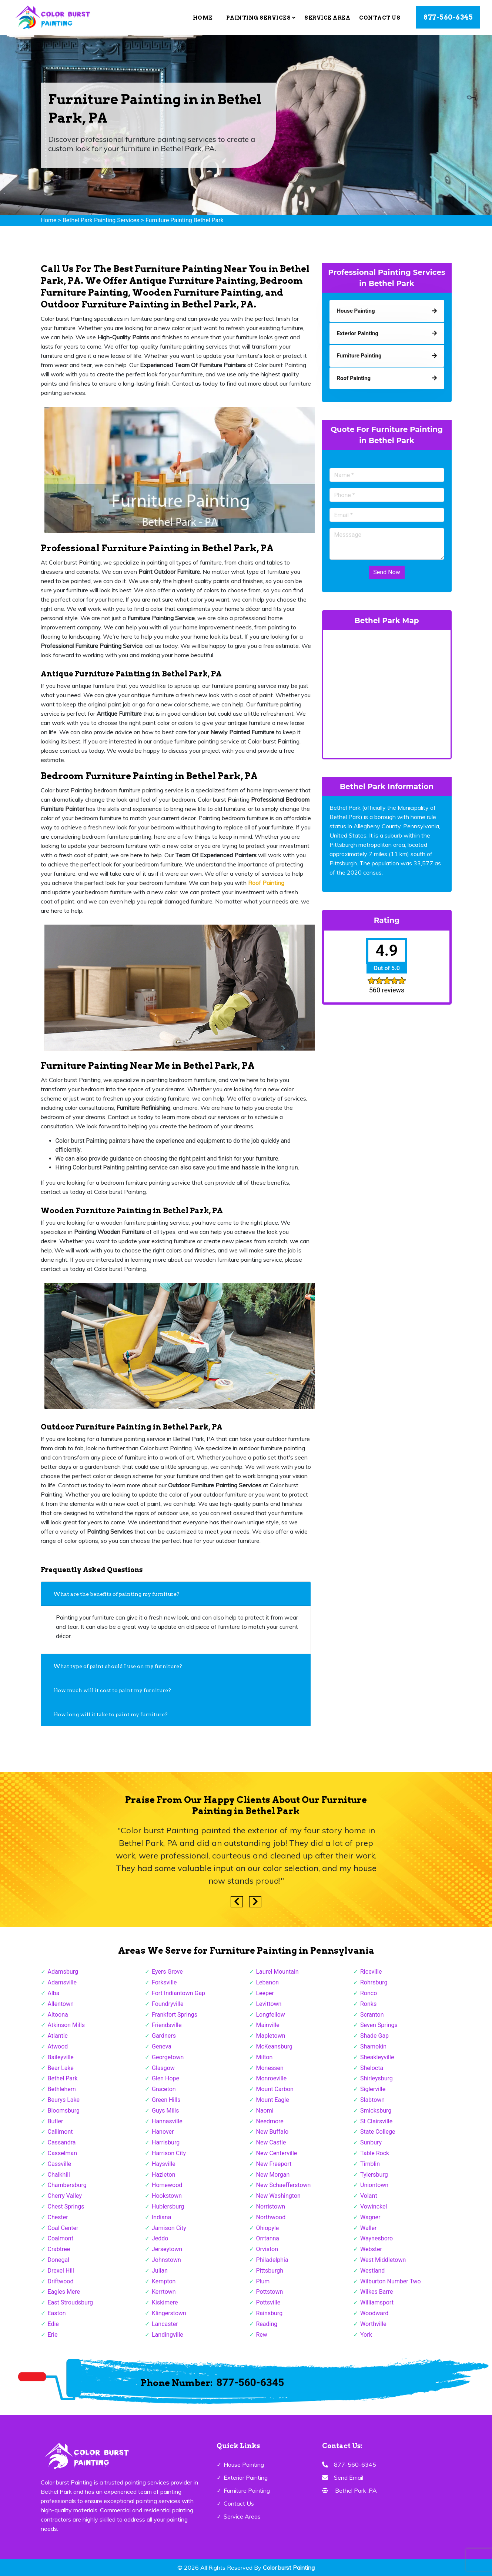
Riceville (371, 1971)
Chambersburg (67, 2185)
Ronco (368, 1993)
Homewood (167, 2185)
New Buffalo (272, 2131)
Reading (267, 2323)
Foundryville (168, 2003)
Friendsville (166, 2024)
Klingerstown (169, 2313)
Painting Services (261, 18)
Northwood (271, 2217)
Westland (372, 2270)
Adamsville (62, 1982)
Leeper (265, 1993)
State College (377, 2131)
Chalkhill (59, 2174)
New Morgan (273, 2174)
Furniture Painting (247, 2490)
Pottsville (268, 2302)
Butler (55, 2121)
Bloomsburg (64, 2110)
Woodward (374, 2313)
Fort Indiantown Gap (178, 1993)
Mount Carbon (275, 2089)
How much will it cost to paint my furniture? (112, 1690)
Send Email (348, 2477)
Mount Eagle (272, 2099)
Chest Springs (66, 2206)
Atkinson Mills (66, 2024)
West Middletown (383, 2259)
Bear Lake (61, 2067)
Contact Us (379, 18)
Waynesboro (376, 2238)
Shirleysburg (376, 2078)
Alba (54, 1993)
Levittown (269, 2003)
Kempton (163, 2281)
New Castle (271, 2142)
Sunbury (371, 2142)
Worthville (373, 2323)
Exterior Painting (246, 2477)
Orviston (267, 2249)
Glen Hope (165, 2078)
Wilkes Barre (376, 2291)
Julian (160, 2270)
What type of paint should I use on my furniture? (117, 1666)
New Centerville (276, 2153)
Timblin (370, 2163)
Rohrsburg (374, 1982)
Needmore (270, 2121)
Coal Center (63, 2227)
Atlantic (58, 2035)
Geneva (161, 2046)
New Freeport (274, 2163)
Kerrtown (164, 2291)
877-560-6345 (448, 17)
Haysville (163, 2163)
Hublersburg (168, 2206)
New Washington (278, 2195)
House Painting (244, 2464)
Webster (371, 2249)
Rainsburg (269, 2313)
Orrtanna (268, 2238)
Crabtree (59, 2249)
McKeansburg (274, 2046)
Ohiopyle (267, 2227)
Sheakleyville (377, 2057)
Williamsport (377, 2302)
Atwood (58, 2046)
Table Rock (374, 2153)
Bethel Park (63, 2078)
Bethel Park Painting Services (101, 220)
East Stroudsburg (70, 2302)
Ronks (368, 2003)
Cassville (59, 2163)
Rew (261, 2334)
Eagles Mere (64, 2291)
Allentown (61, 2003)
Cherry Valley (65, 2195)
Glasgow (163, 2067)
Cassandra (62, 2142)
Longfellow (270, 2014)
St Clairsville (376, 2121)
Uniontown (374, 2185)
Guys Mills (165, 2110)
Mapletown (270, 2035)
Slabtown (372, 2099)
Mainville (268, 2024)
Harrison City (169, 2153)
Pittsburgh (270, 2270)
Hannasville (167, 2121)
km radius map (387, 692)
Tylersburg (374, 2174)
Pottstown (269, 2291)
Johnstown (166, 2259)
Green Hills (166, 2099)
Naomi (265, 2110)
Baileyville (61, 2057)
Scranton (372, 2014)
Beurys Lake (64, 2099)
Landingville (167, 2334)
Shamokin (373, 2046)
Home (203, 18)
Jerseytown (167, 2249)
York (366, 2334)
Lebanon (267, 1982)
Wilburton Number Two (390, 2281)
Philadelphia (272, 2259)
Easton (57, 2313)
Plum (263, 2281)
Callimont (60, 2131)
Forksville (164, 1982)
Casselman (62, 2153)
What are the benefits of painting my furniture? (116, 1594)
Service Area (327, 18)
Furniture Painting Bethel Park (184, 220)
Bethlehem (62, 2089)
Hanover (163, 2131)
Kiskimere (165, 2302)
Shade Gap (374, 2035)
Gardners (164, 2035)
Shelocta (371, 2067)
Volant (368, 2195)
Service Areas (242, 2516)
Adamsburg (63, 1971)
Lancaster (165, 2323)
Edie (53, 2323)
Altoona (58, 2014)
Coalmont (60, 2238)
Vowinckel (373, 2206)
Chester (58, 2217)
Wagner (370, 2217)
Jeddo (160, 2238)
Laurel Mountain (277, 1971)
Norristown (270, 2206)
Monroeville (271, 2078)
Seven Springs (379, 2024)
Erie (53, 2334)
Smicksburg (375, 2110)
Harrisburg (166, 2142)
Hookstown (167, 2195)
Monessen (270, 2067)
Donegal (59, 2259)
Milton (264, 2057)
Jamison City (169, 2227)
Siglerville (372, 2089)
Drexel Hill (61, 2270)
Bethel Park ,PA (356, 2490)
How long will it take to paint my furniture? (111, 1714)
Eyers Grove (167, 1971)
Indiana (161, 2217)
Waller (368, 2227)
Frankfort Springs (174, 2014)
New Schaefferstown (283, 2185)
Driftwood (61, 2281)
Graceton (164, 2089)
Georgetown (168, 2057)
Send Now (386, 572)
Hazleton (163, 2174)
